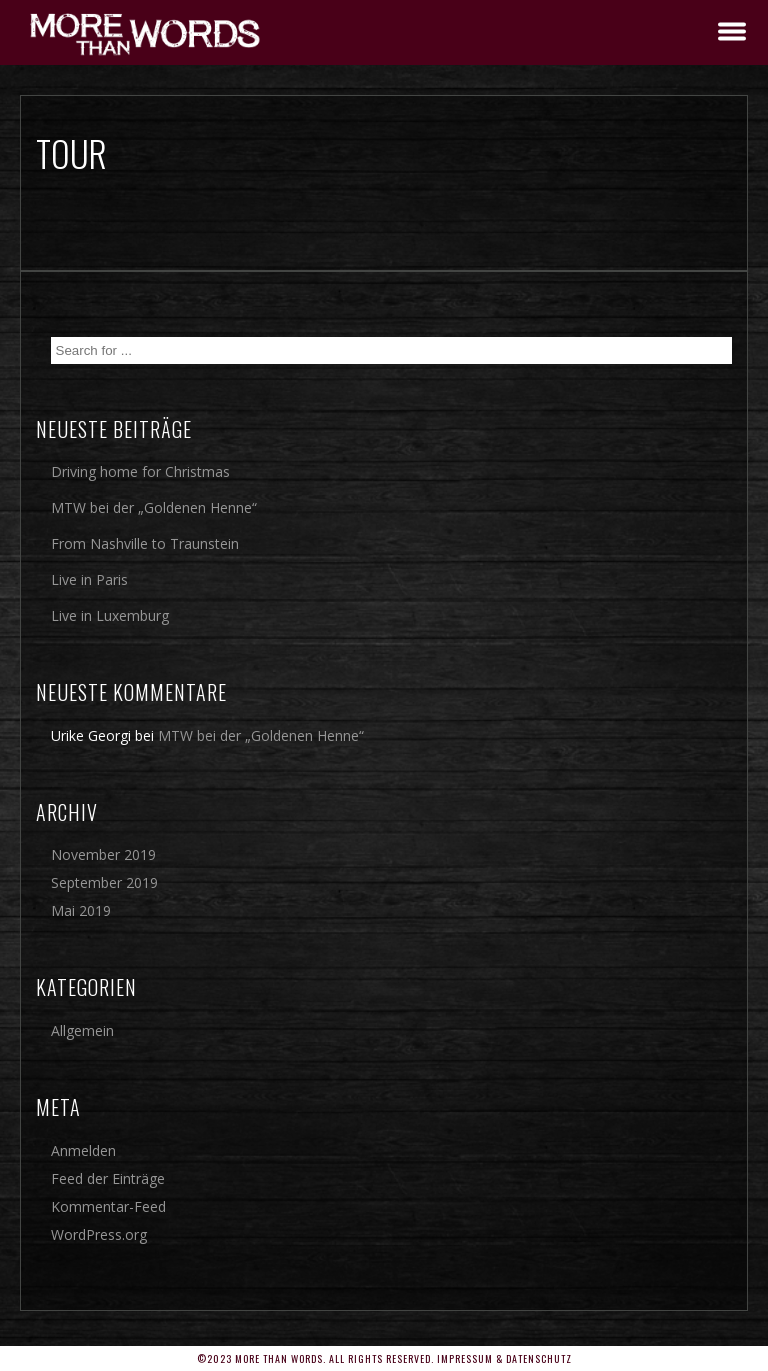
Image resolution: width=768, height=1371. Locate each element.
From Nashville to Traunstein (145, 543)
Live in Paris (89, 579)
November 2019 (103, 854)
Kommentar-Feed (108, 1206)
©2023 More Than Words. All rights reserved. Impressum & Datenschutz (384, 1358)
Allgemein (82, 1030)
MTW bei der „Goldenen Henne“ (154, 507)
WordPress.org (99, 1234)
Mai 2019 (81, 910)
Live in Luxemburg (110, 615)
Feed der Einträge (108, 1178)
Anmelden (83, 1150)
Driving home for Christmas (140, 471)
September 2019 (104, 882)
